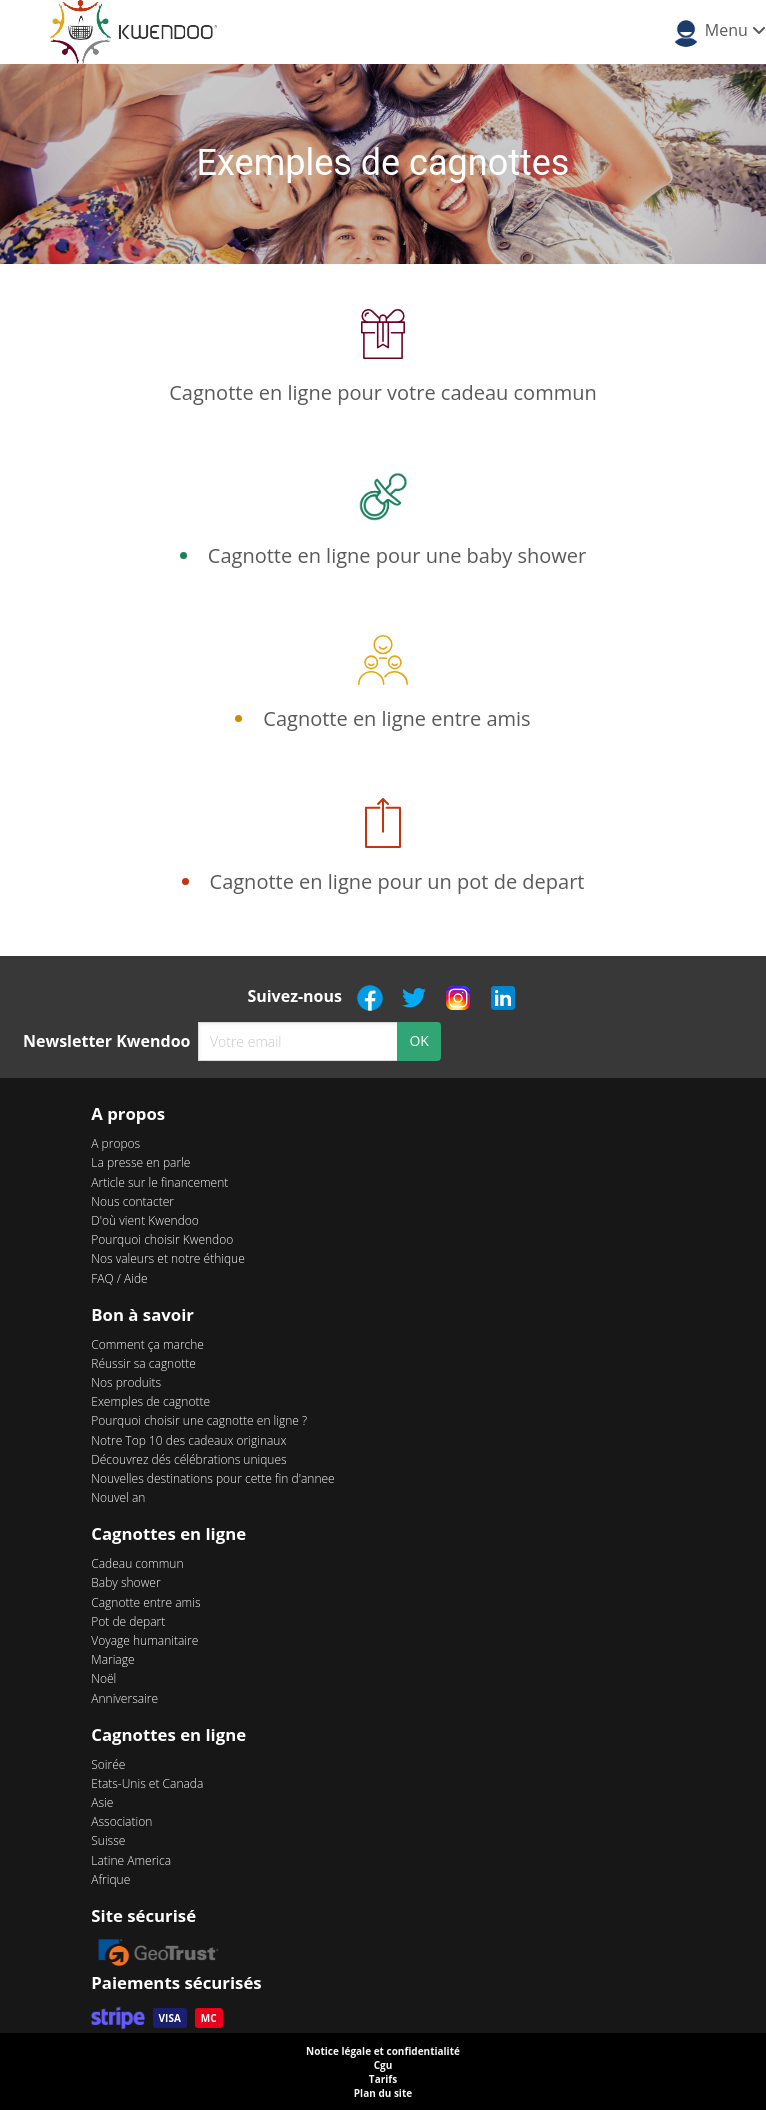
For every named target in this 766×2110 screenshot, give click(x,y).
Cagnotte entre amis (145, 1602)
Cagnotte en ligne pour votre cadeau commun (382, 392)
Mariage (112, 1659)
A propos (115, 1143)
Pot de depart (128, 1621)
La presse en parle (140, 1162)
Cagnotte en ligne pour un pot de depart (397, 881)
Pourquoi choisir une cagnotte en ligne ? (199, 1420)
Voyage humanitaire (144, 1640)
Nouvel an (118, 1497)
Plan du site (383, 2093)
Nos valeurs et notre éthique (168, 1258)
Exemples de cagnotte (150, 1401)
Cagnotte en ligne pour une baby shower (397, 555)
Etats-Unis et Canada (147, 1783)
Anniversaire (124, 1698)
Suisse (108, 1840)
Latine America (131, 1860)
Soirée (108, 1764)
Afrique (110, 1879)
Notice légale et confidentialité (383, 2051)
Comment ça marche (147, 1344)
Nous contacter (132, 1201)
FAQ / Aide (119, 1278)
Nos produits (126, 1382)
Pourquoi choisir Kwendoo (162, 1239)
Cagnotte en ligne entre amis (396, 718)
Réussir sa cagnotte (143, 1363)
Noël (103, 1678)
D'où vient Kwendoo (145, 1220)
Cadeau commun (137, 1563)
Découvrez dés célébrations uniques (188, 1459)
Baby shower (125, 1582)
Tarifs (383, 2079)
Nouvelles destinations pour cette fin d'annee (212, 1478)
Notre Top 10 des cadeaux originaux (188, 1440)
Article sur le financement (159, 1182)
